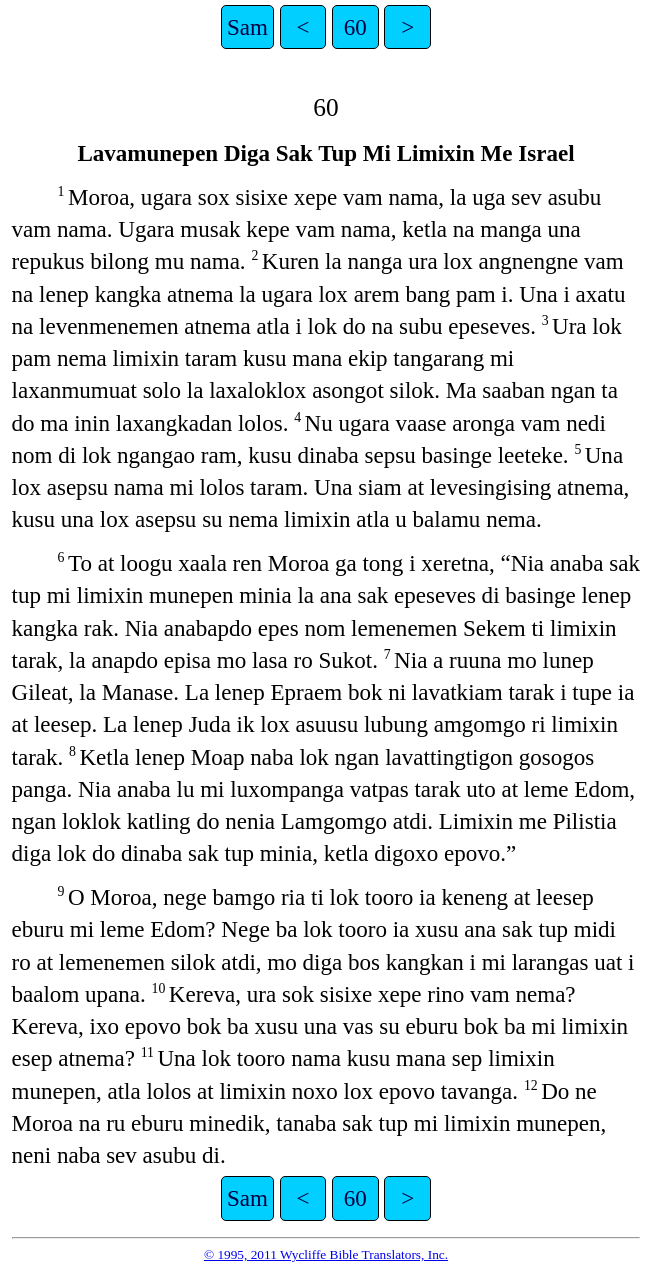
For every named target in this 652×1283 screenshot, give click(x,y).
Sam (247, 27)
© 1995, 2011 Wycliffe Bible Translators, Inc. (326, 1254)
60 (355, 27)
